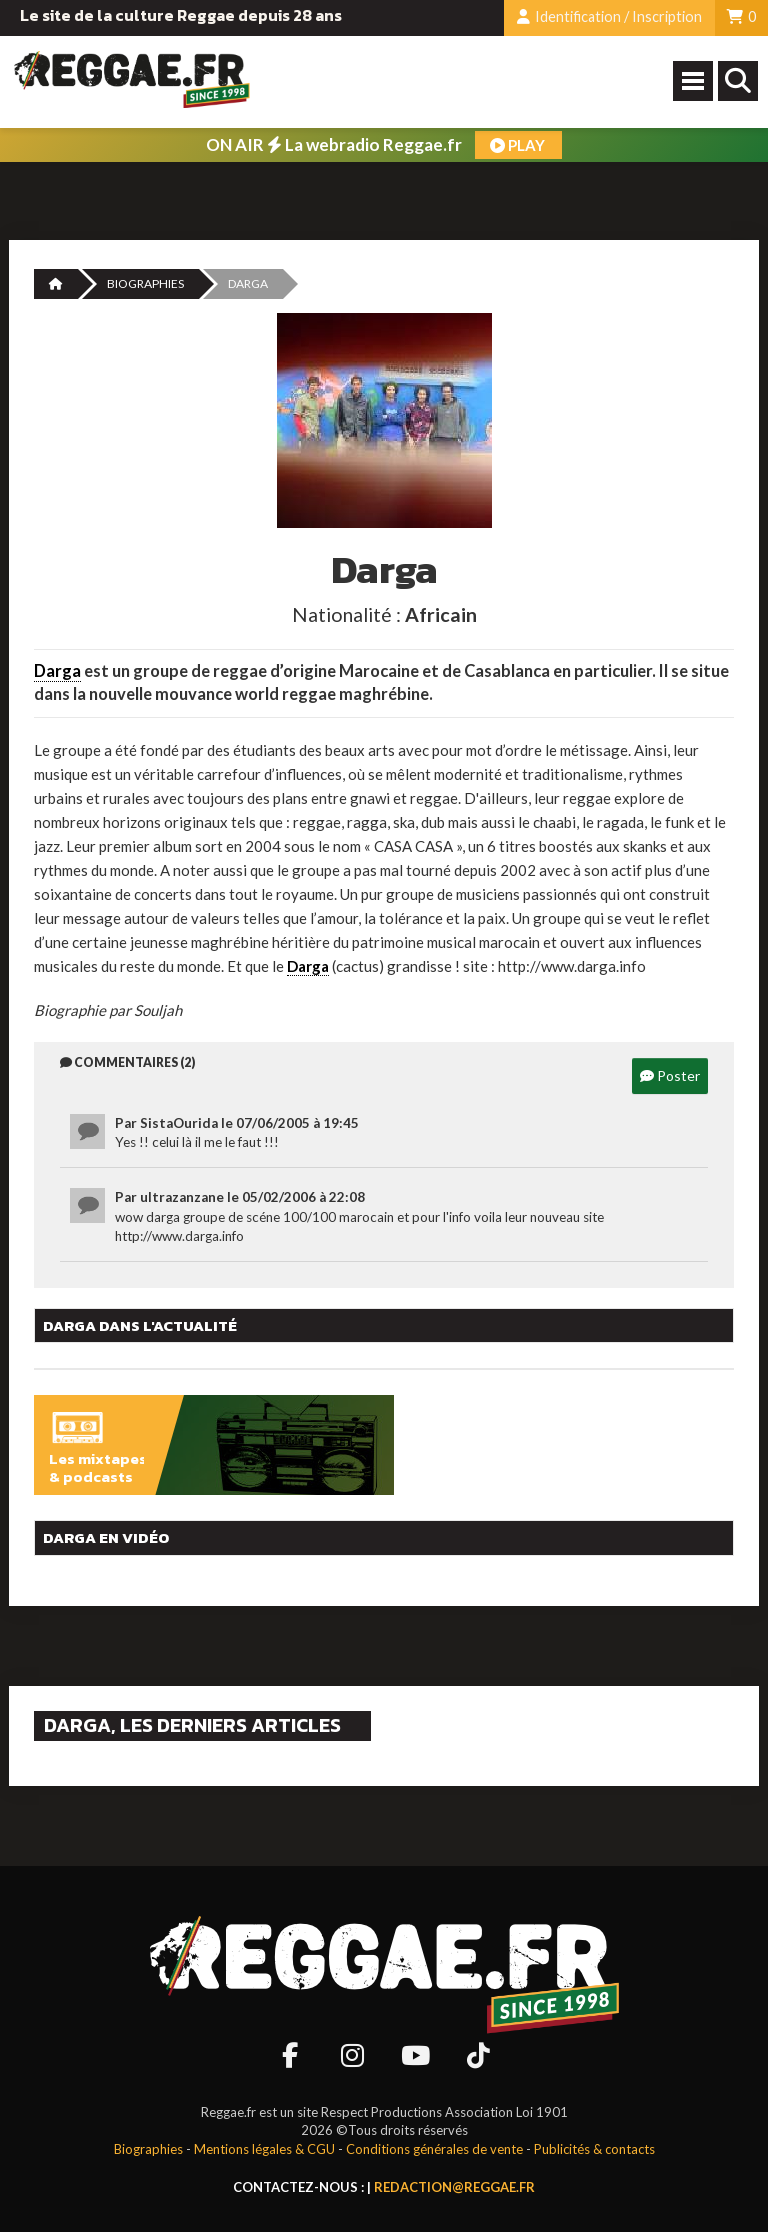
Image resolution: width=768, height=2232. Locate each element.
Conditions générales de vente (434, 2149)
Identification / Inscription (609, 16)
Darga (57, 671)
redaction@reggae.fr (454, 2187)
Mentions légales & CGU (264, 2149)
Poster (670, 1075)
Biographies (145, 283)
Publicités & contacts (594, 2149)
